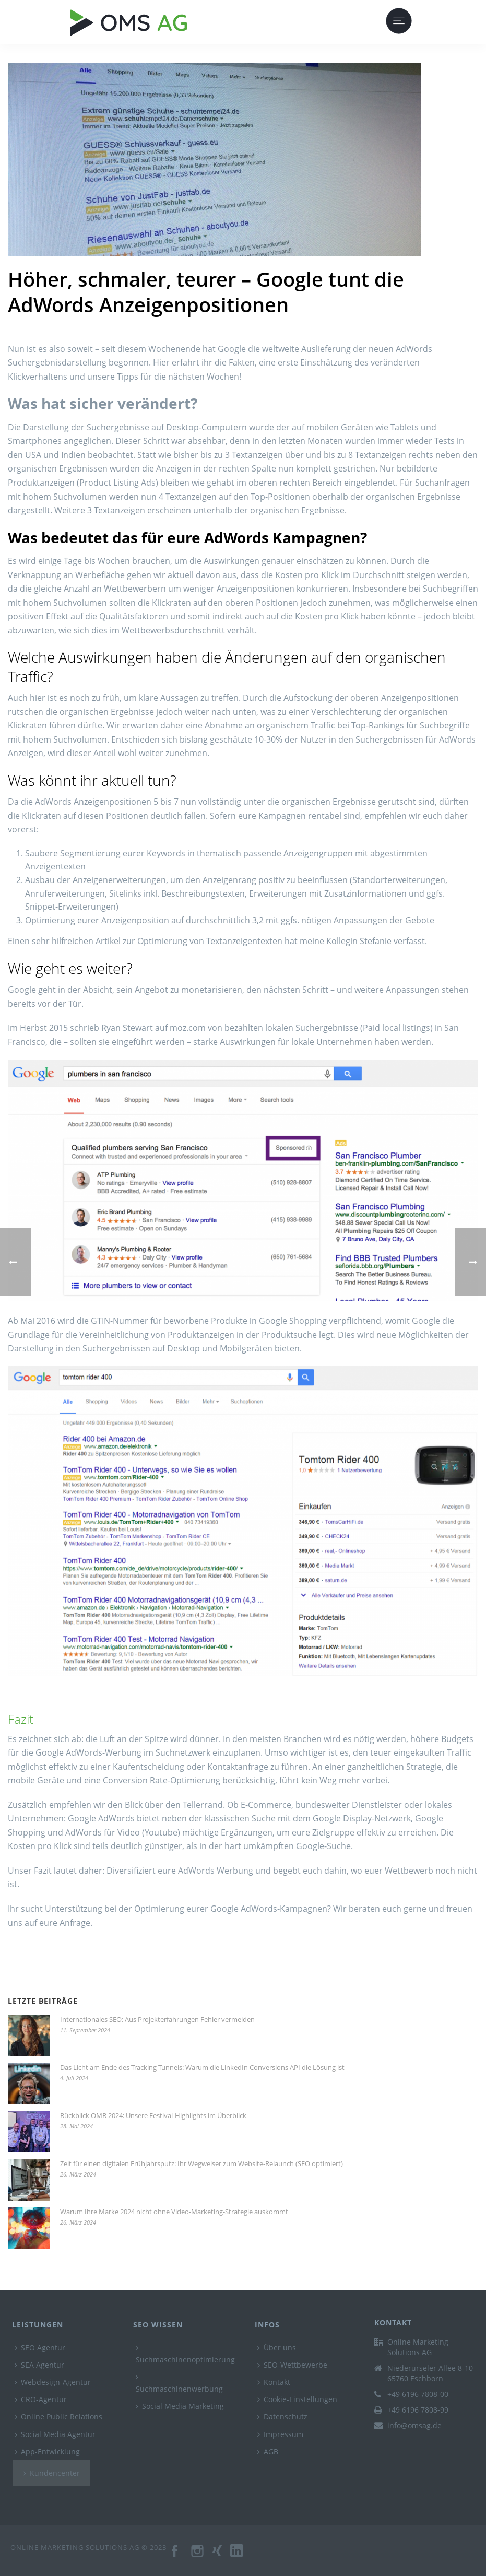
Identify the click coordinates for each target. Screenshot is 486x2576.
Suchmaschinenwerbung (179, 2383)
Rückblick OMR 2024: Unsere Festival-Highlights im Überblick (153, 2115)
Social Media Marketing (180, 2406)
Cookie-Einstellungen (297, 2399)
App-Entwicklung (47, 2451)
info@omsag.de (414, 2425)
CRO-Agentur (41, 2399)
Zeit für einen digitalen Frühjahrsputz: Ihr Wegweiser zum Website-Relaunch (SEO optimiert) (201, 2163)
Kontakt (273, 2382)
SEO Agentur (40, 2347)
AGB (267, 2451)
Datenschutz (282, 2416)
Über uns (276, 2347)
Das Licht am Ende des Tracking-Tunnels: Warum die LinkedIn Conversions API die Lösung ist (202, 2067)
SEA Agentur (39, 2365)
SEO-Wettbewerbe (292, 2365)
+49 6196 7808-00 (417, 2394)
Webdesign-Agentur (53, 2382)
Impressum (280, 2434)
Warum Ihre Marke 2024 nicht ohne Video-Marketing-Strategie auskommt (174, 2211)
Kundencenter (51, 2473)
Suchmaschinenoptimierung (185, 2354)
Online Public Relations (58, 2416)
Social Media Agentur (55, 2434)
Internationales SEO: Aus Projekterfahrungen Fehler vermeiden (157, 2019)
